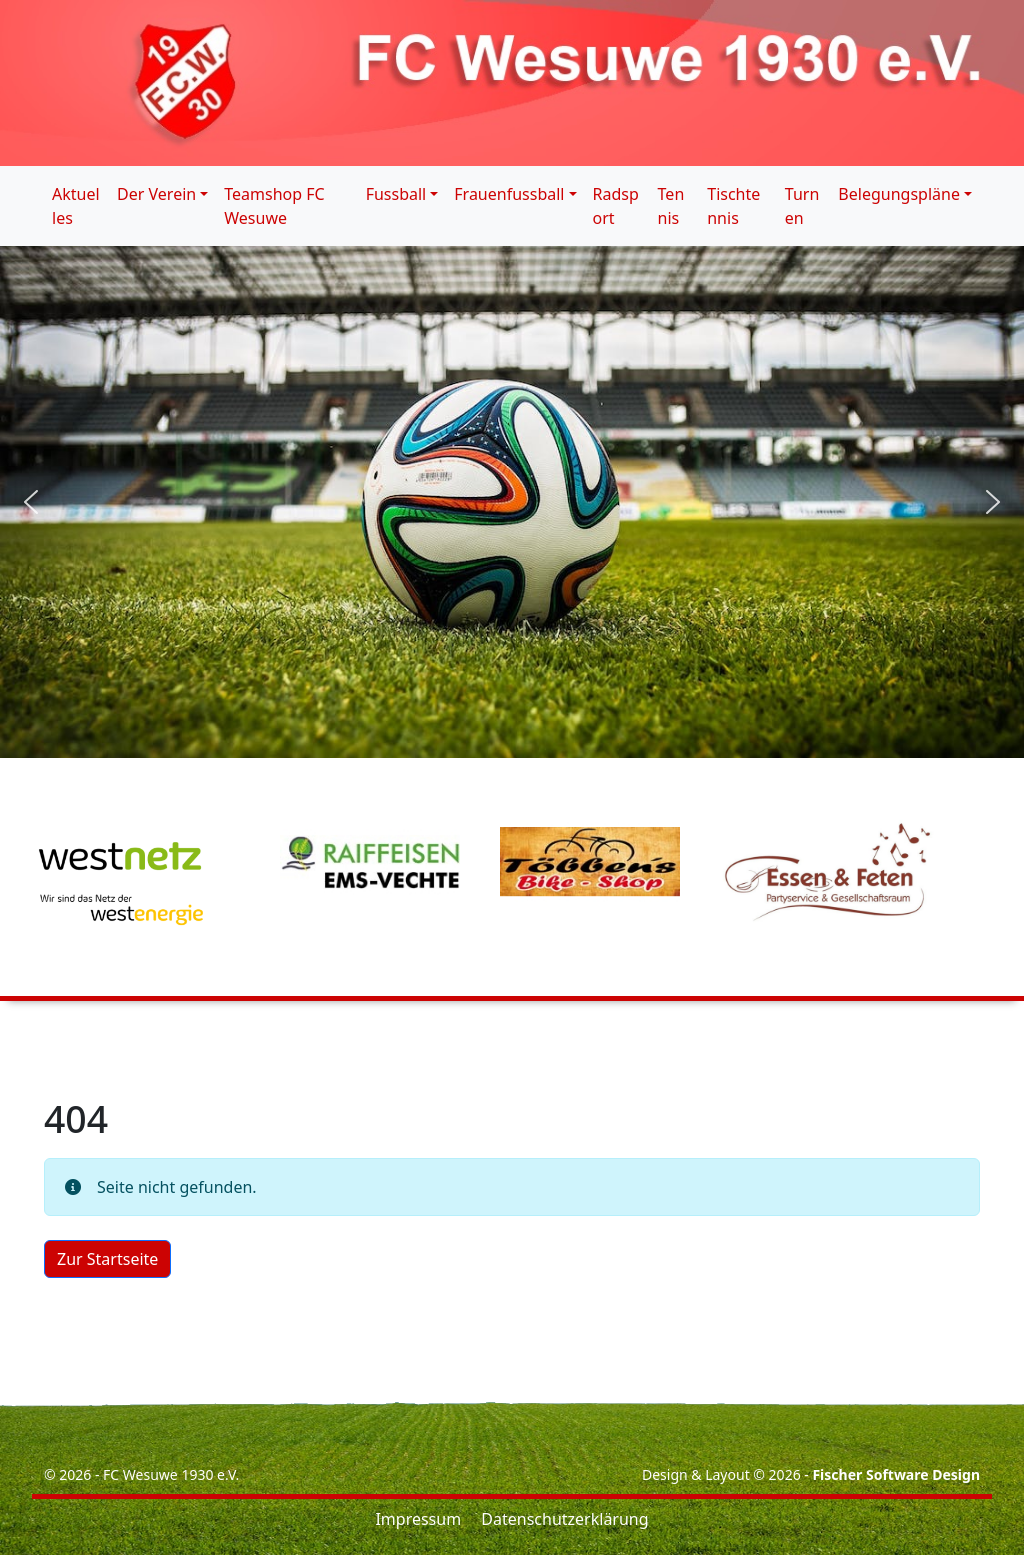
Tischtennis (733, 206)
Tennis (671, 206)
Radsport (616, 206)
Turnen (802, 206)
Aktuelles (76, 206)
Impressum (418, 1519)
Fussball (396, 194)
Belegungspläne (899, 194)
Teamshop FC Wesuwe (274, 206)
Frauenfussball (509, 194)
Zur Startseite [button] (107, 1259)
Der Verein (156, 194)
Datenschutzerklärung (564, 1519)
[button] (31, 502)
